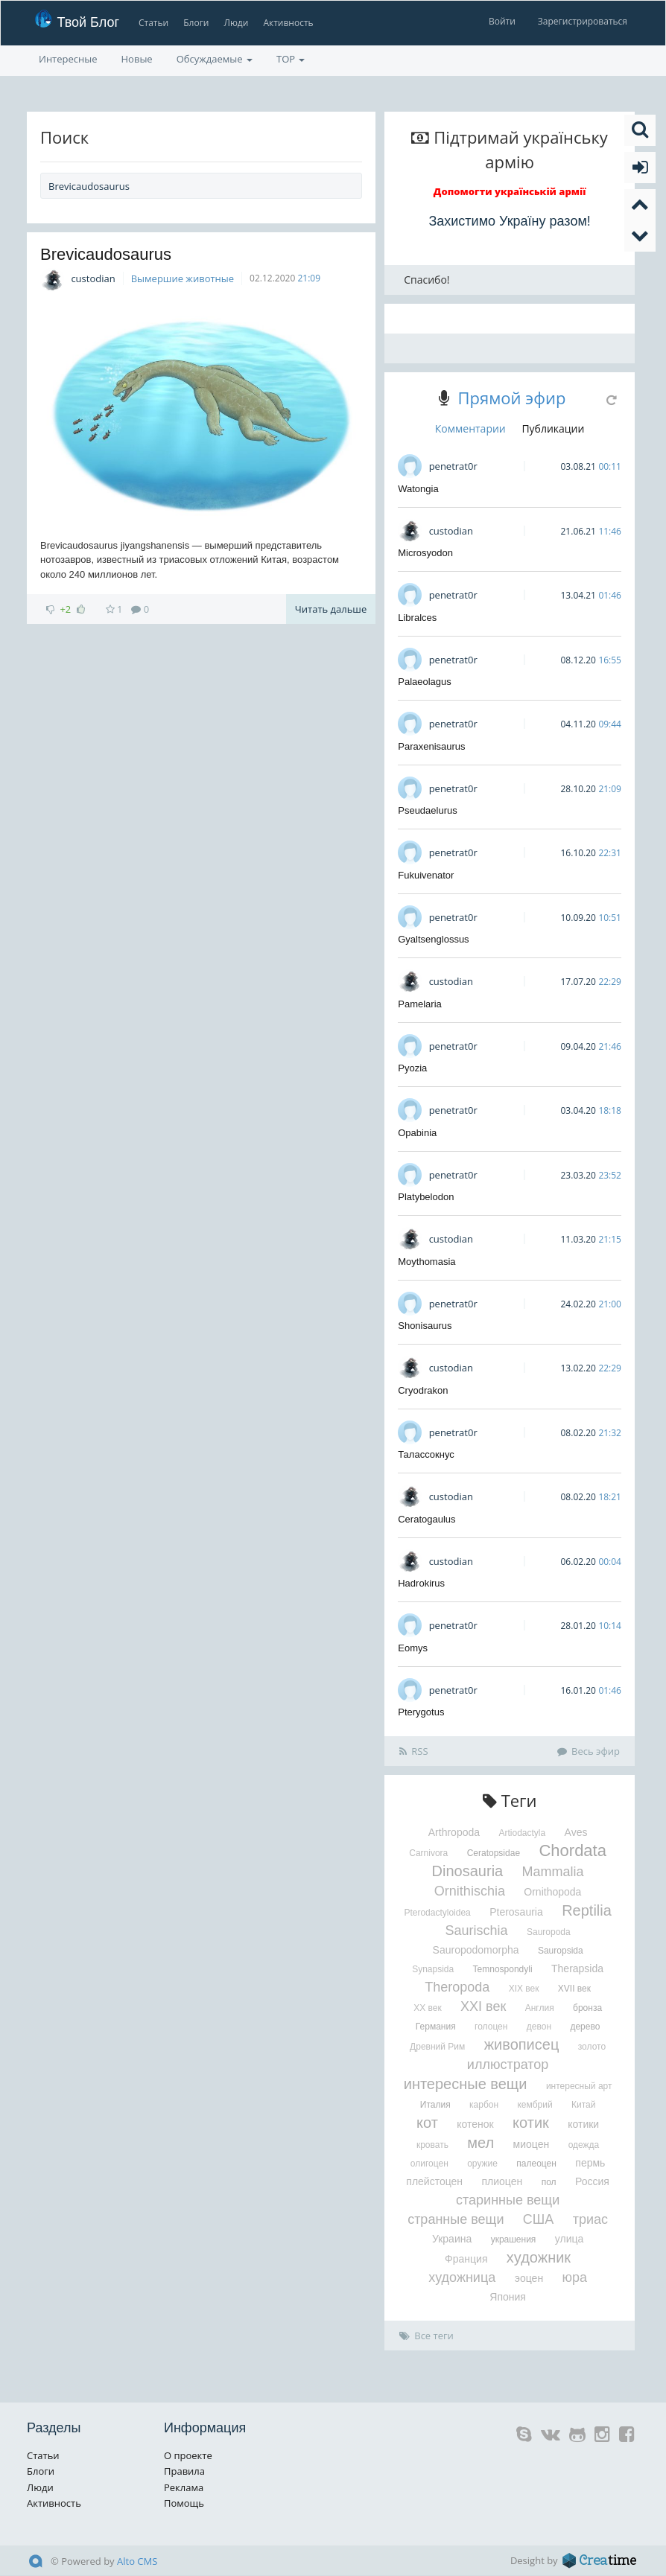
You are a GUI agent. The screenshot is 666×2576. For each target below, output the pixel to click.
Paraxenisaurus (431, 746)
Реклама (183, 2487)
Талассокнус (426, 1454)
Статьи (153, 22)
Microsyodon (425, 552)
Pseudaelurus (427, 810)
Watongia (418, 488)
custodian (93, 278)
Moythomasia (426, 1261)
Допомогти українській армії (510, 191)
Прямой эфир (512, 397)
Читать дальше (331, 609)
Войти (502, 21)
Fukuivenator (426, 875)
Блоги (196, 22)
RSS (413, 1751)
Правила (184, 2471)
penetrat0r (453, 466)
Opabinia (417, 1132)
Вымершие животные (182, 278)
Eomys (413, 1648)
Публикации (552, 428)
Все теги (426, 2335)
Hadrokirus (421, 1583)
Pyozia (412, 1068)
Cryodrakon (423, 1390)
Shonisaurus (424, 1325)
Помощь (184, 2503)
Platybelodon (426, 1196)
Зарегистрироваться (582, 21)
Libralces (417, 617)
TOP (290, 59)
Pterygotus (421, 1712)
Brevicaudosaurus (105, 254)
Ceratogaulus (426, 1519)
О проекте (188, 2455)
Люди (235, 22)
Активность (288, 22)
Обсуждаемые (215, 59)
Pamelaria (420, 1004)
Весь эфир (588, 1751)
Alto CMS (137, 2561)
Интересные (68, 59)
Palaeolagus (424, 681)
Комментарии (470, 428)
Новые (137, 59)
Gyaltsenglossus (433, 939)
